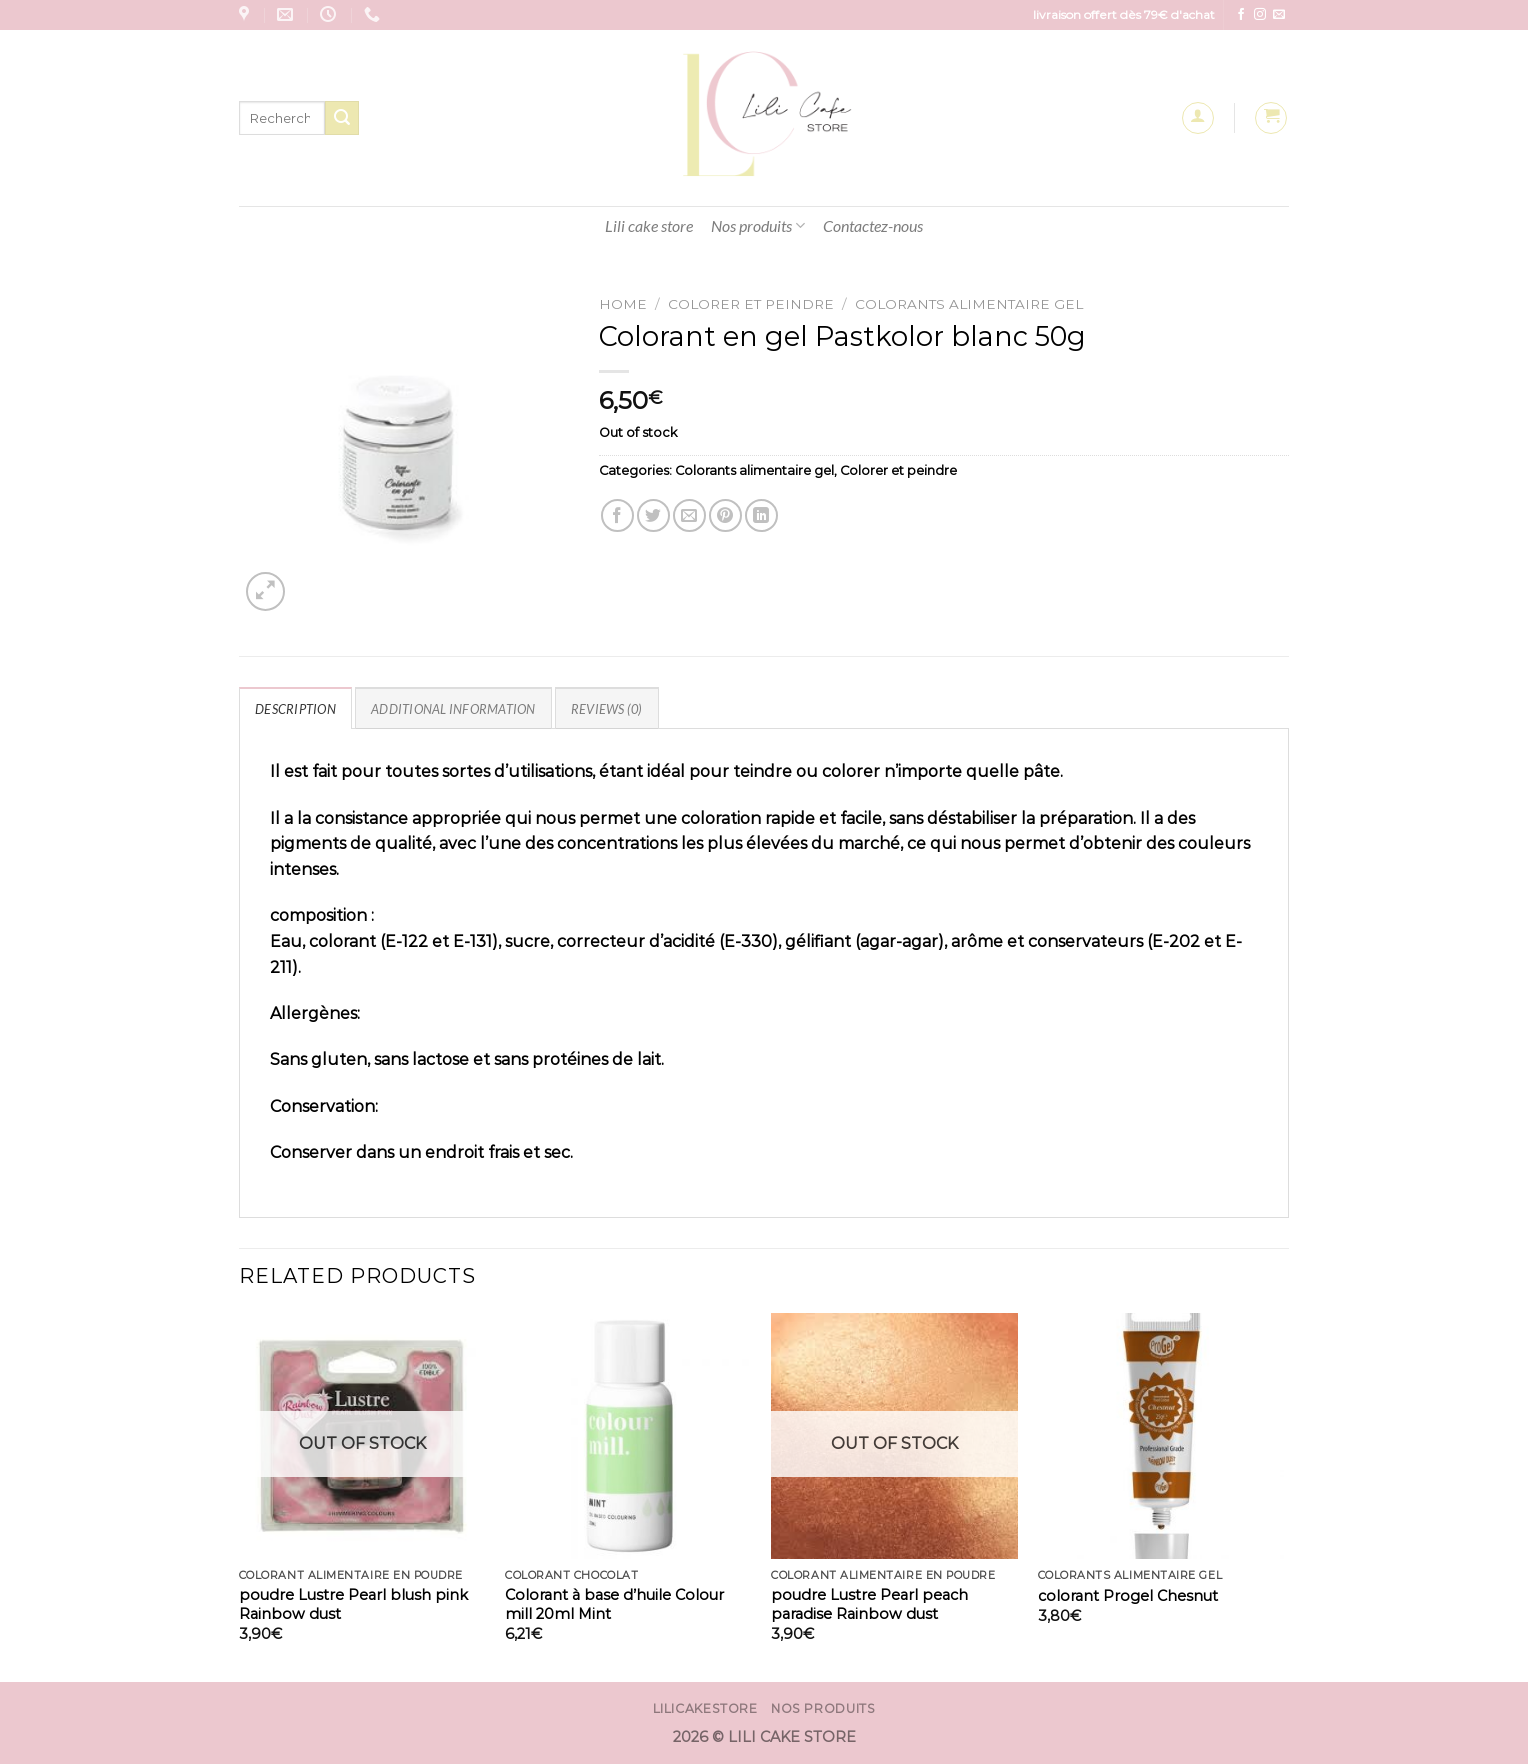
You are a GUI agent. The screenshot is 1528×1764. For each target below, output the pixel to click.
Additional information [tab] (453, 709)
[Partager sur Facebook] (617, 515)
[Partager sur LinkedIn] (761, 515)
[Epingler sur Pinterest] (725, 515)
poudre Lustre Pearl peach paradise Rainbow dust (869, 1604)
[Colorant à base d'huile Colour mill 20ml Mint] (628, 1436)
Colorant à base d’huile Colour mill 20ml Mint (614, 1604)
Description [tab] (295, 709)
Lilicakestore (705, 1708)
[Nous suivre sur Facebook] (1241, 15)
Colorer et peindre (751, 304)
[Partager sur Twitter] (653, 515)
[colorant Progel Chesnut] (1161, 1436)
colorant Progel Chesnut (1128, 1596)
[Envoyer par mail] (689, 515)
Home (623, 304)
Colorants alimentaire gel (969, 304)
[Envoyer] (342, 118)
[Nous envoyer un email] (1279, 15)
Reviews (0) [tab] (607, 709)
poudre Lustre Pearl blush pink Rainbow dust (353, 1604)
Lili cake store (649, 225)
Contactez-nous (873, 225)
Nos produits (758, 226)
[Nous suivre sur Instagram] (1260, 15)
